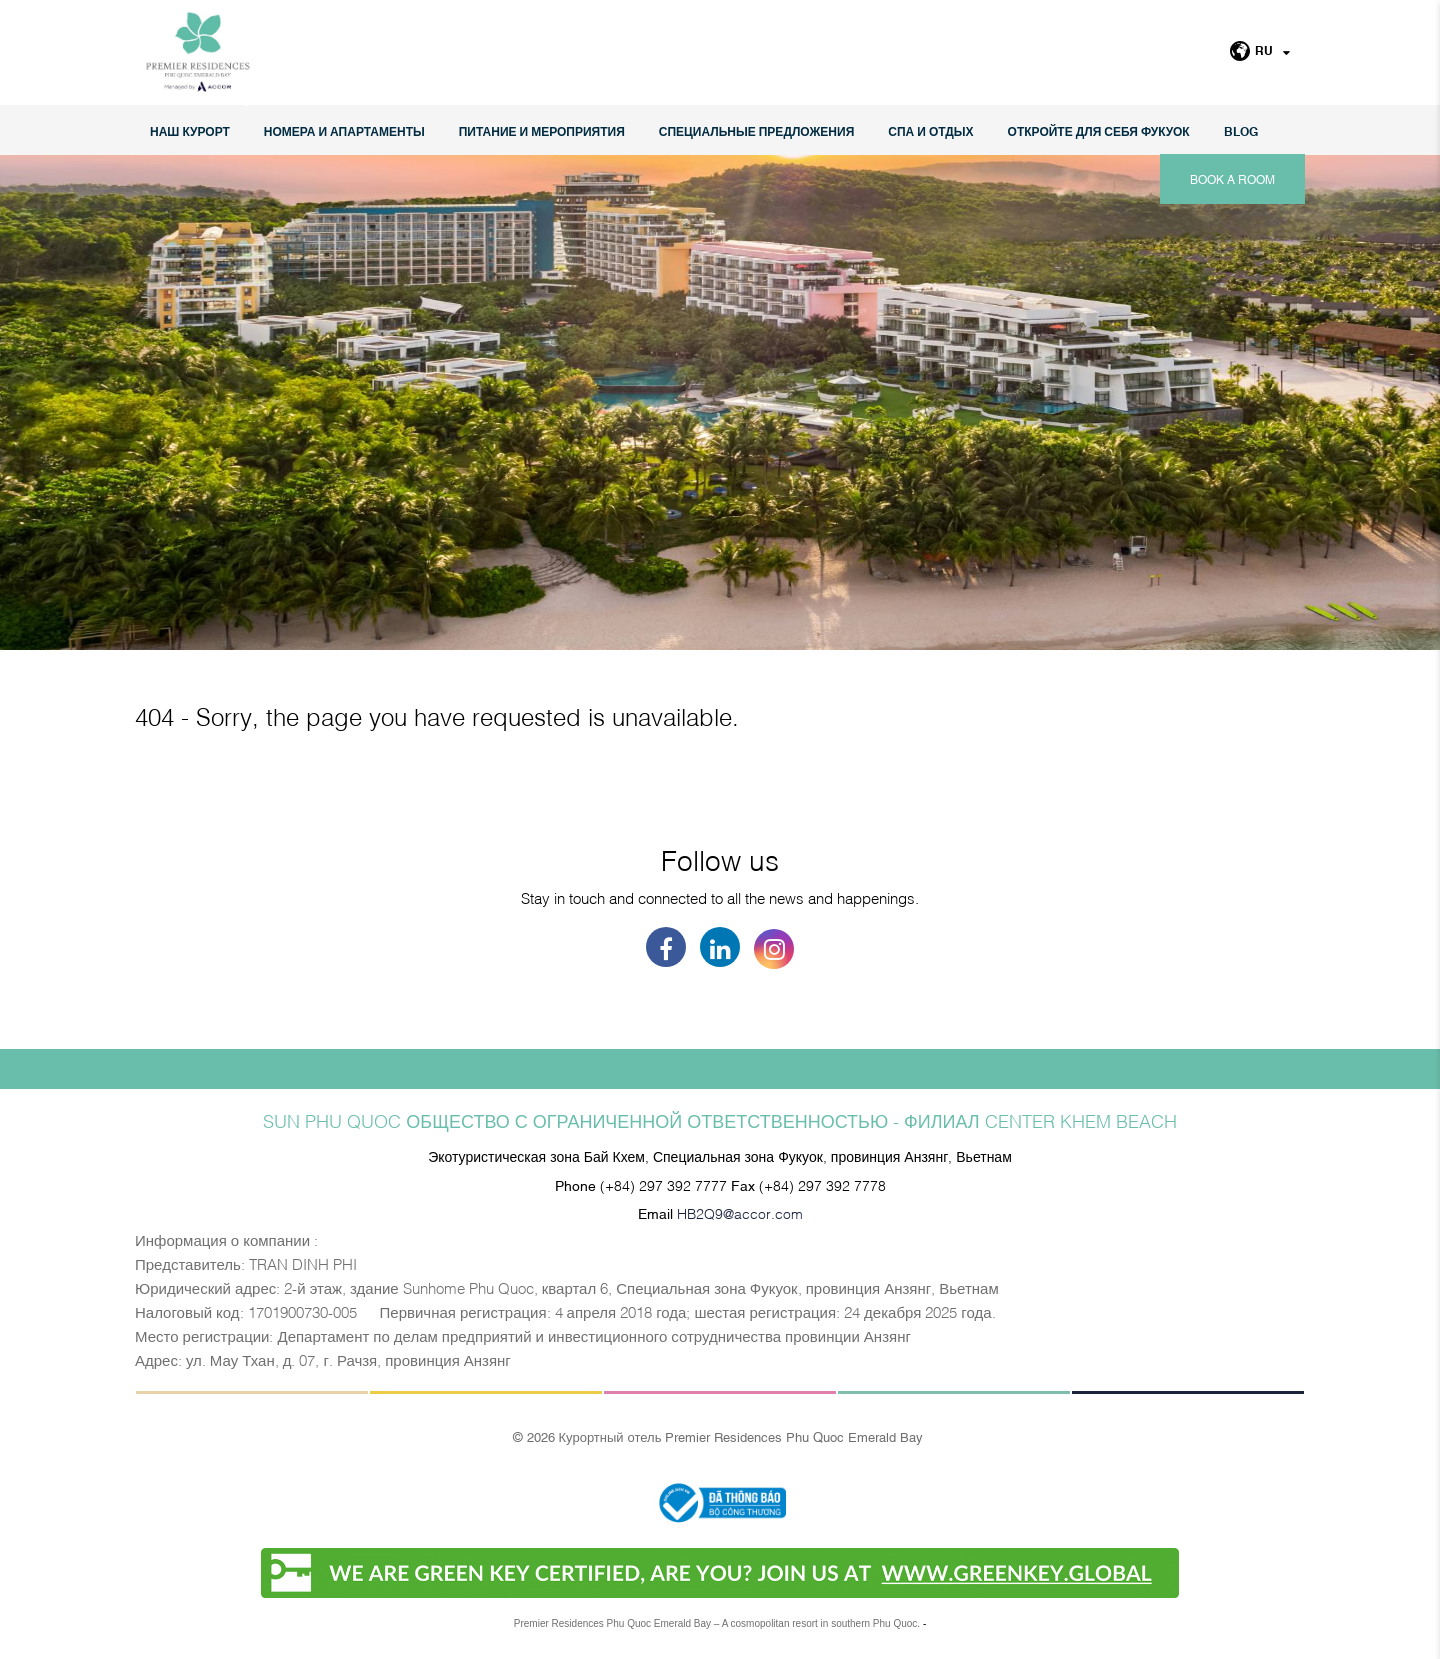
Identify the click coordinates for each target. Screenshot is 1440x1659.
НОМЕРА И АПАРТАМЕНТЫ (344, 130)
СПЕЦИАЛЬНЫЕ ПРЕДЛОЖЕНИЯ (757, 130)
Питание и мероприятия (542, 130)
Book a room (1232, 179)
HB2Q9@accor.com (740, 1212)
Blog (1241, 130)
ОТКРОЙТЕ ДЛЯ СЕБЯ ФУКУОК (1099, 130)
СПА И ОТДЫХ (930, 130)
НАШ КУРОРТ (190, 130)
